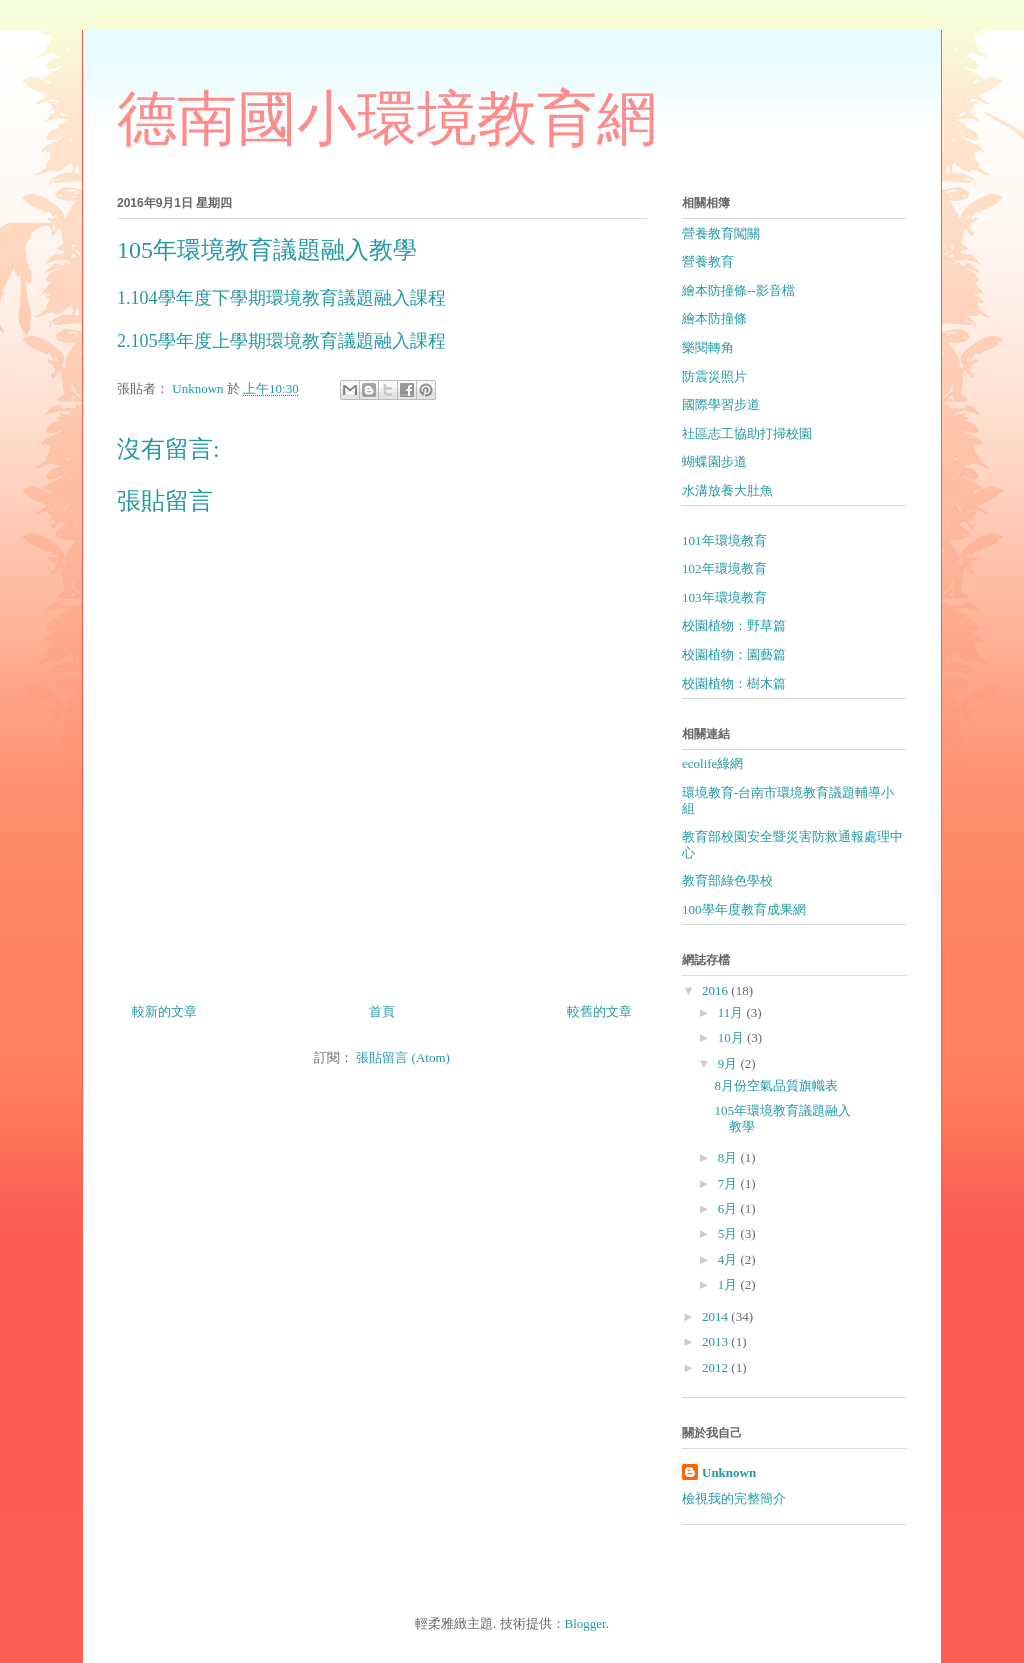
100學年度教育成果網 (744, 909)
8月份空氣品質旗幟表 (776, 1085)
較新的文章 (164, 1011)
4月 (729, 1259)
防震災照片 (714, 376)
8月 (729, 1157)
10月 (732, 1037)
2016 (716, 990)
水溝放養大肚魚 (727, 490)
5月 (729, 1233)
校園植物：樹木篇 (734, 683)
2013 (716, 1341)
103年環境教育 (724, 597)
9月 (729, 1063)
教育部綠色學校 (727, 880)
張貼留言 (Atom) (403, 1057)
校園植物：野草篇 (734, 625)
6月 (729, 1208)
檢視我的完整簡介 (734, 1498)
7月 (729, 1183)
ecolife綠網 (712, 763)
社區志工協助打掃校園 (747, 433)
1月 (729, 1284)
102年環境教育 (724, 568)
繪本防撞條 (714, 318)
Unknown (729, 1472)
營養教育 (708, 261)
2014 (716, 1316)
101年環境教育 (724, 540)
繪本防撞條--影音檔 (738, 290)
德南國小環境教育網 (387, 122)
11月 (732, 1012)
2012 (716, 1367)
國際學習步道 (721, 404)
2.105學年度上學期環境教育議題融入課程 (281, 341)
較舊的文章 (599, 1011)
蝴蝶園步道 (714, 461)
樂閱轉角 (708, 347)
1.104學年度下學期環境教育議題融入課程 (281, 298)
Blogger (585, 1623)
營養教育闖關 (721, 233)
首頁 (382, 1011)
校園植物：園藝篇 (734, 654)
